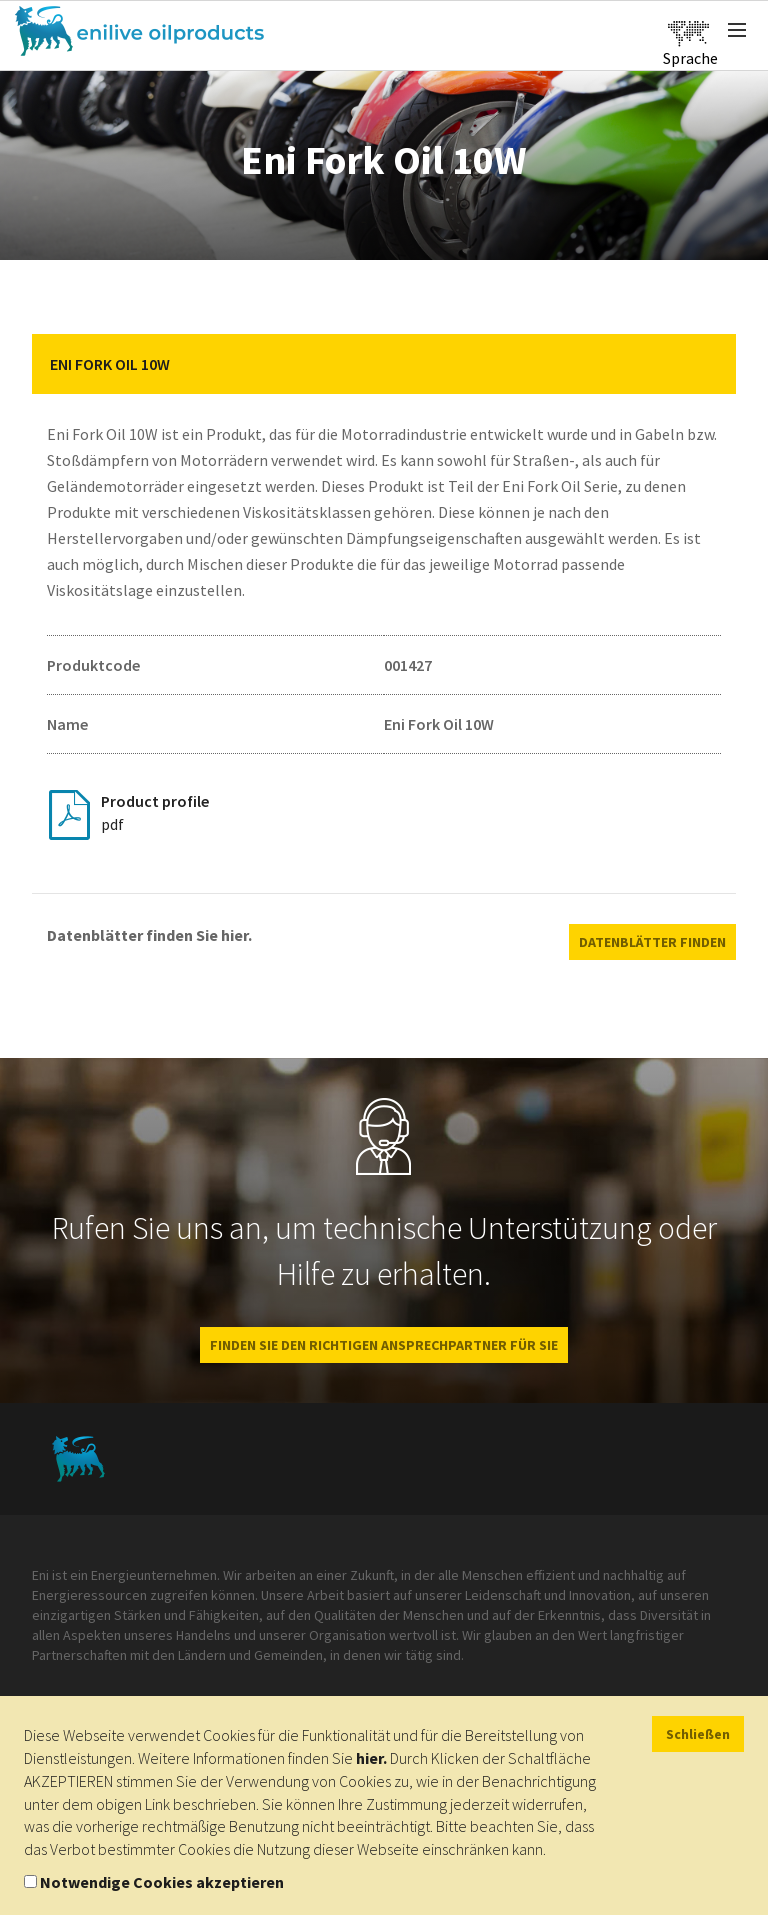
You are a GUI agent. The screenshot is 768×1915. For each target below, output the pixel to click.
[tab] (384, 364)
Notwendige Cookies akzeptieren (162, 1882)
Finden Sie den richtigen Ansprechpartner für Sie (384, 1345)
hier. (371, 1758)
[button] (706, 364)
